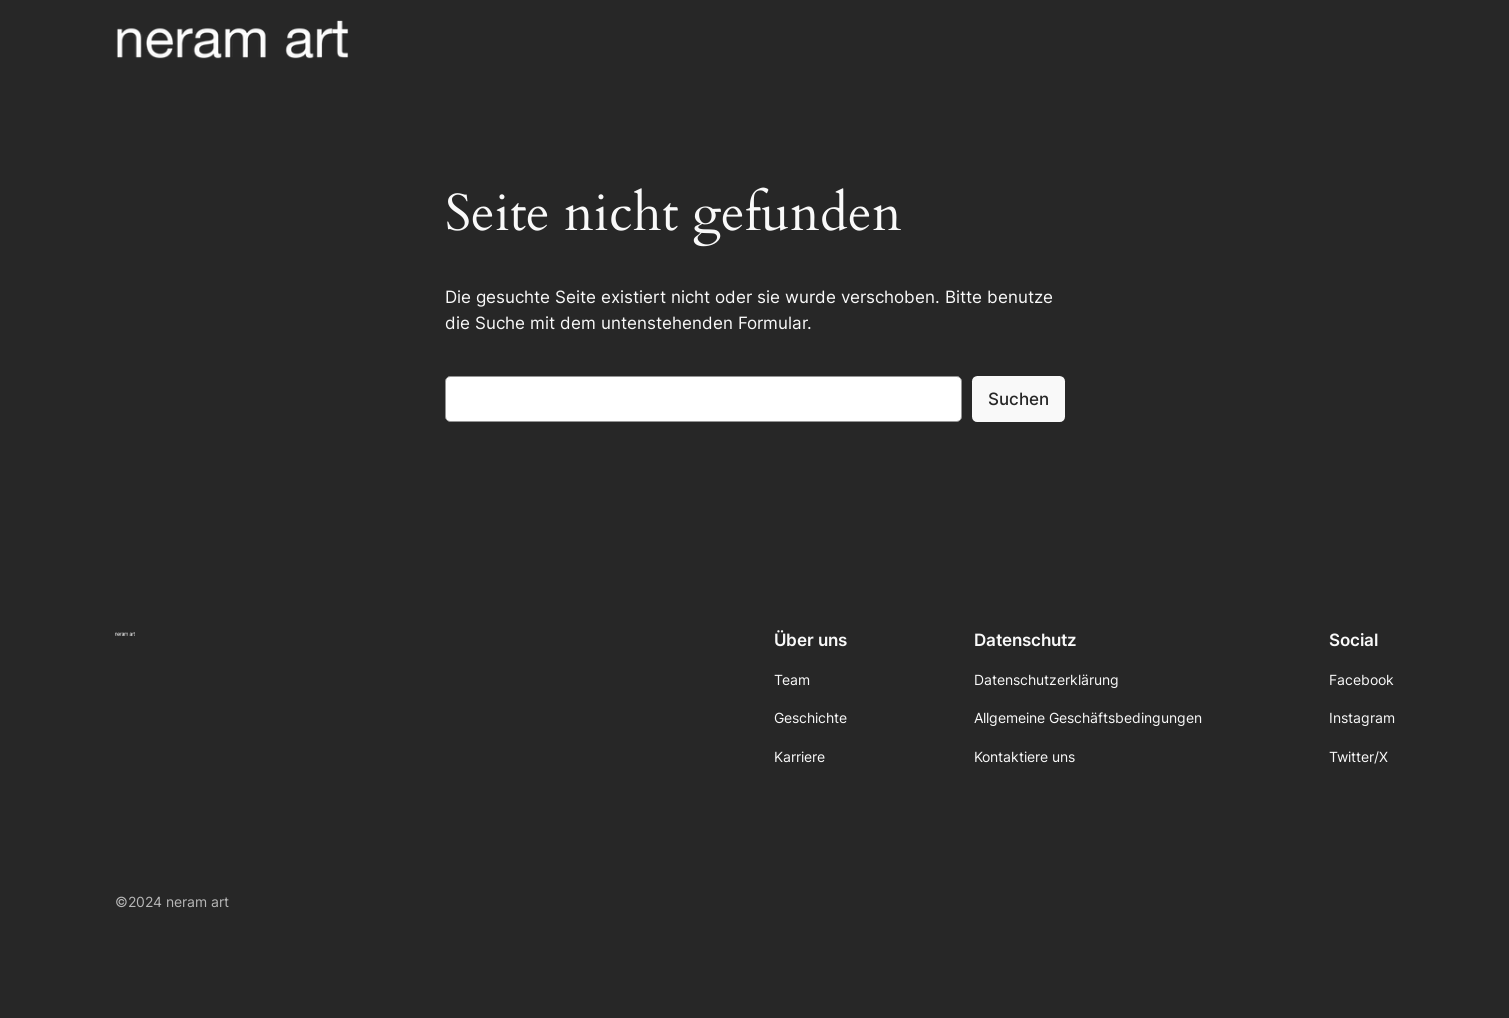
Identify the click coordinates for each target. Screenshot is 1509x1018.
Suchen (1018, 399)
